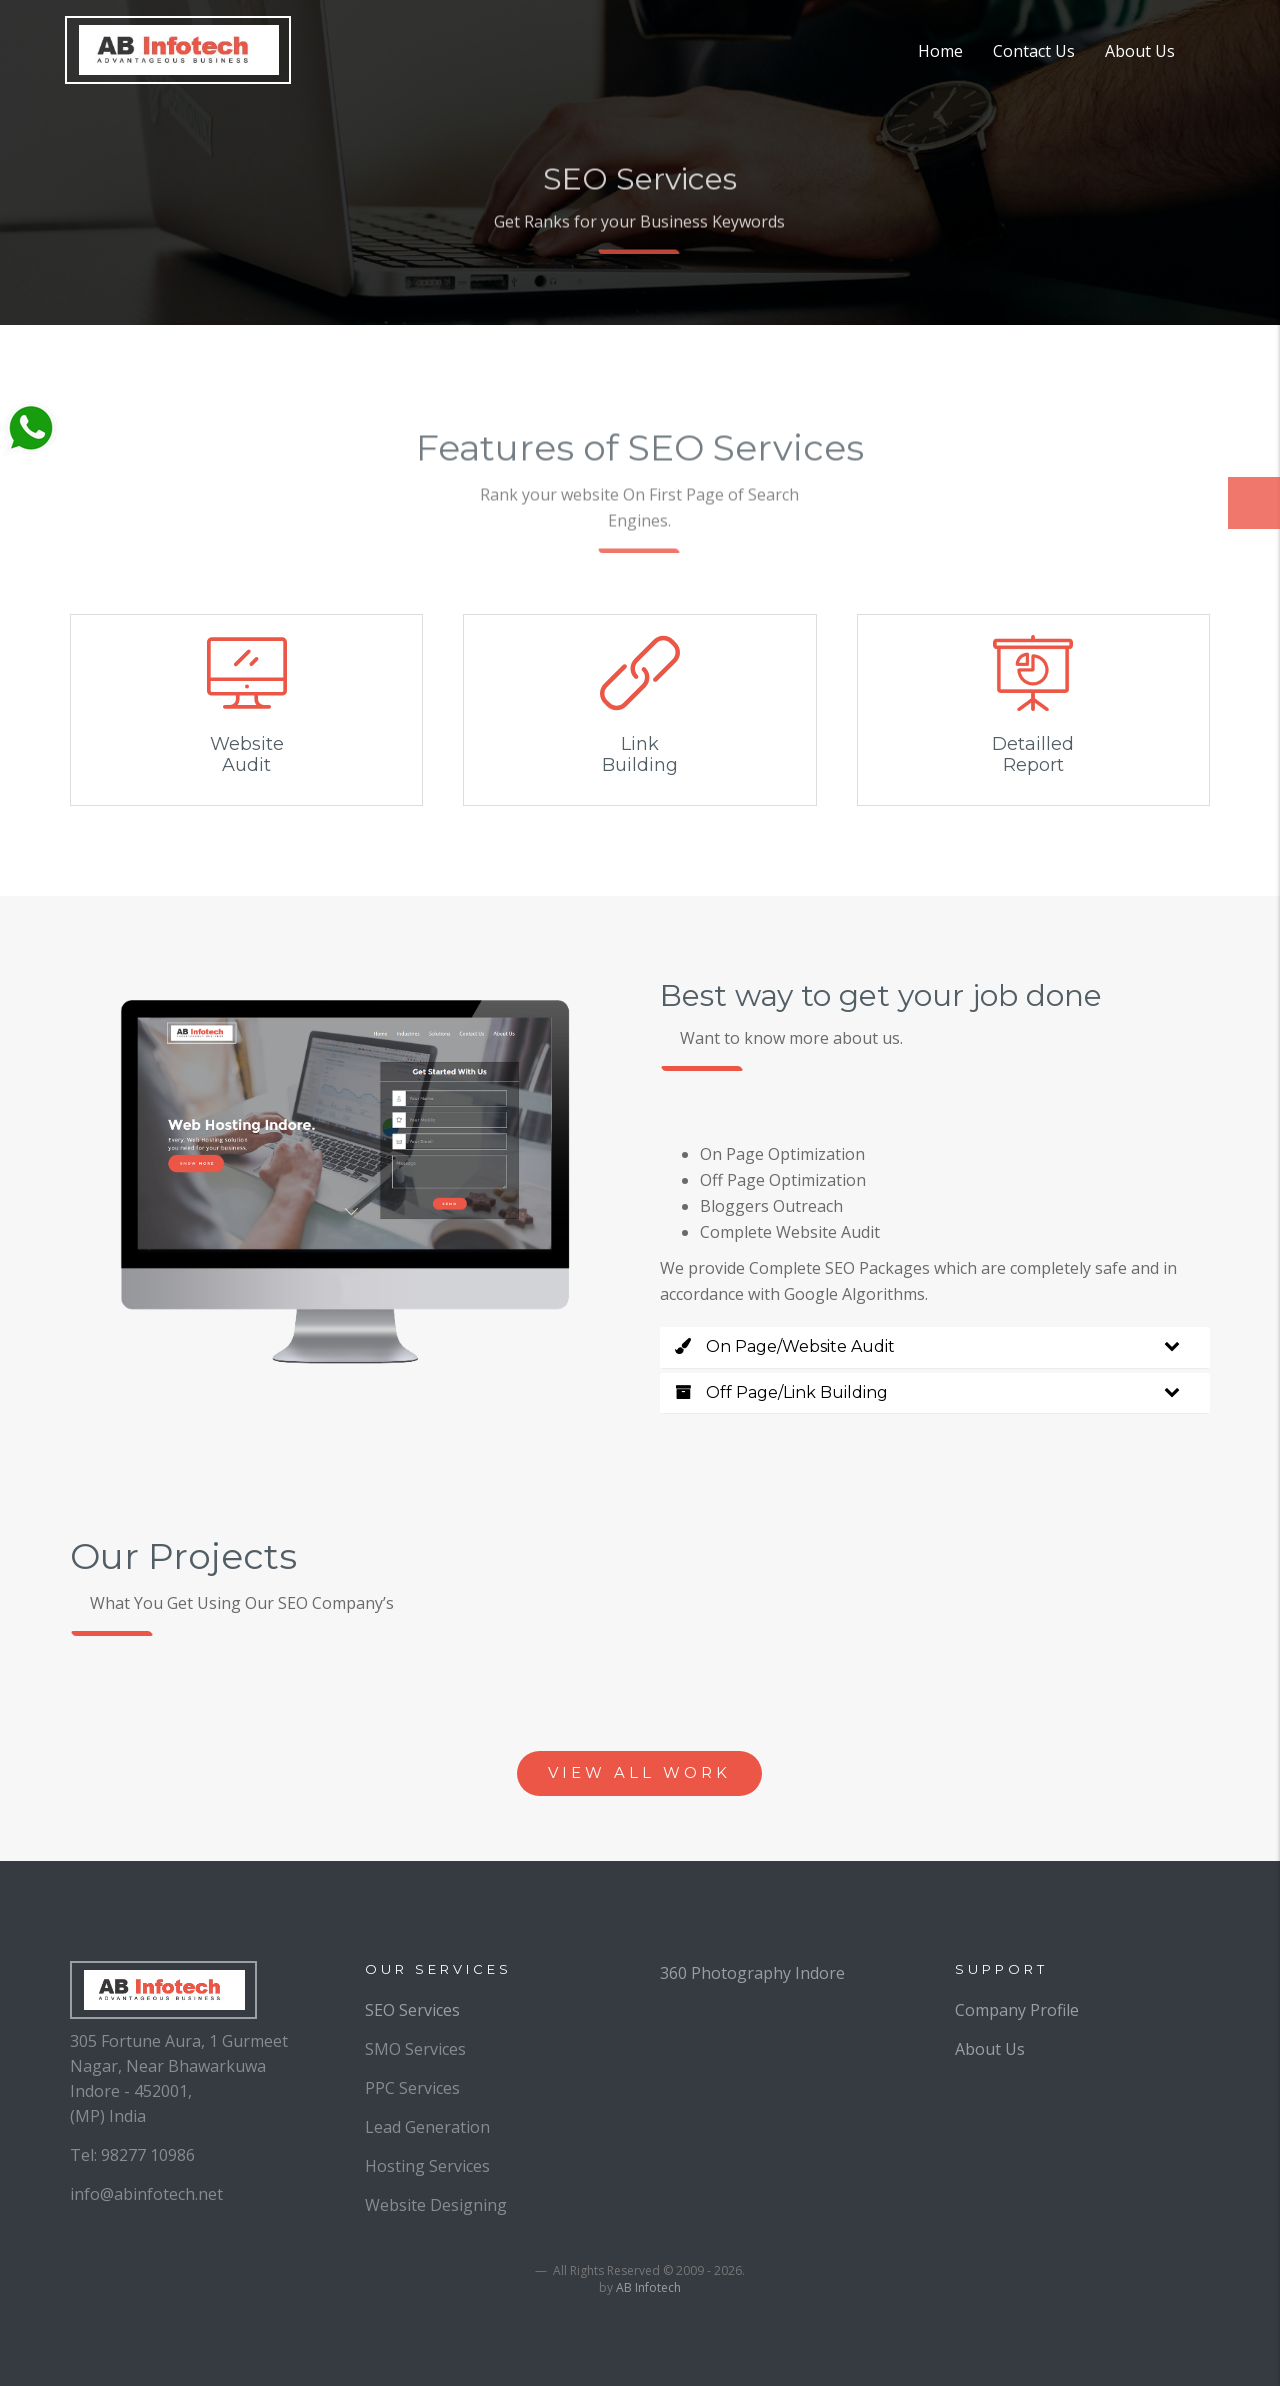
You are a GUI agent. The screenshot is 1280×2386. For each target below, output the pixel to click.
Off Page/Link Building (781, 1392)
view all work (639, 1772)
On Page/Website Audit (785, 1346)
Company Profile (1017, 2010)
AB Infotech (648, 2287)
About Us (1140, 51)
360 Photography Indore (752, 1973)
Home (940, 51)
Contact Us (1034, 51)
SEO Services (412, 2010)
